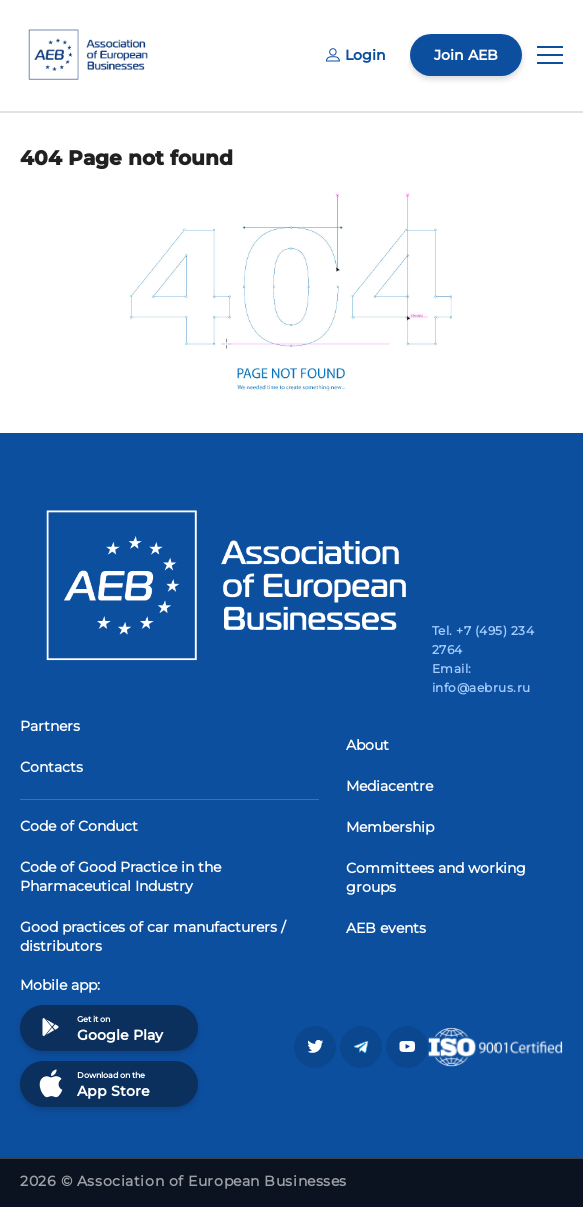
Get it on (99, 1027)
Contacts (51, 767)
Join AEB (466, 55)
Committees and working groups (436, 877)
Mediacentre (389, 786)
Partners (50, 726)
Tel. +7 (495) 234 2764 (483, 640)
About (367, 745)
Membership (390, 827)
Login (356, 55)
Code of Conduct (79, 826)
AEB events (386, 928)
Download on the (92, 1083)
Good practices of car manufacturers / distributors (153, 936)
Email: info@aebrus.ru (481, 678)
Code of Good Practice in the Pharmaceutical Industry (120, 876)
